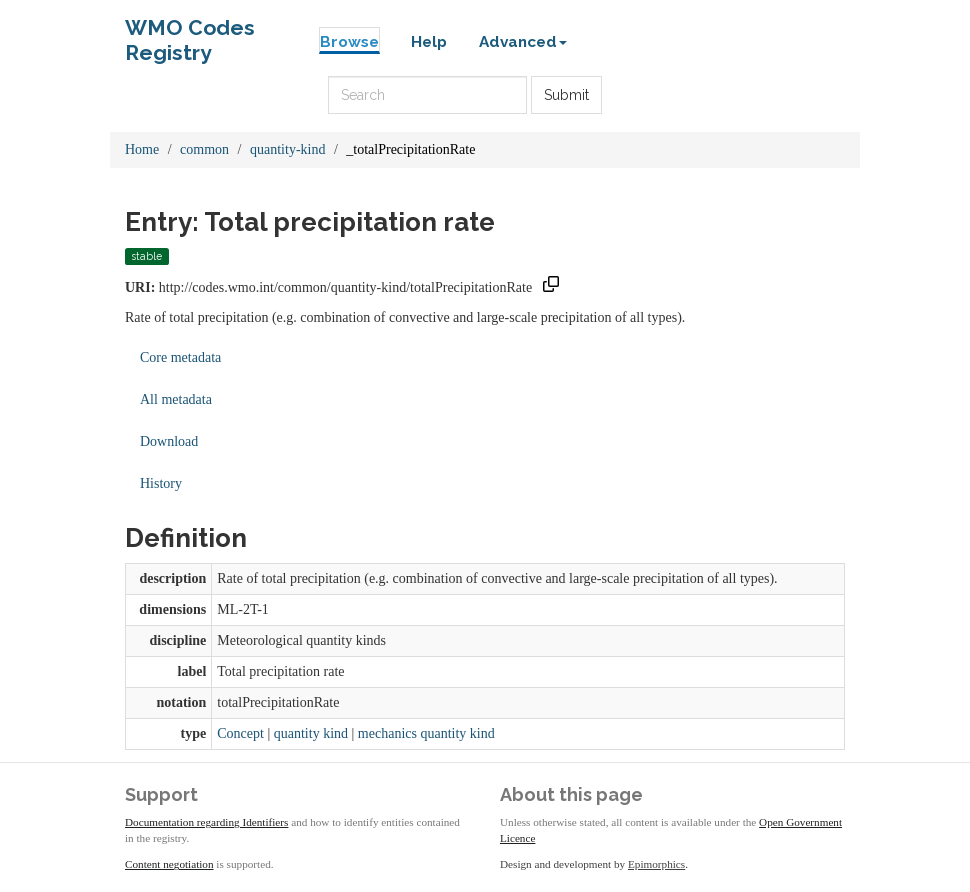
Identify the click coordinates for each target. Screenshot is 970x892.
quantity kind (311, 733)
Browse (349, 42)
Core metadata (180, 357)
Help (429, 42)
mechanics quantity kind (426, 733)
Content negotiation (169, 864)
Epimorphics (656, 864)
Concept (240, 733)
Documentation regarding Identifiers (206, 822)
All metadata (176, 399)
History (161, 483)
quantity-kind (287, 149)
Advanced (523, 42)
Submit (566, 95)
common (204, 149)
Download (169, 441)
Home (142, 149)
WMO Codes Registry (190, 32)
